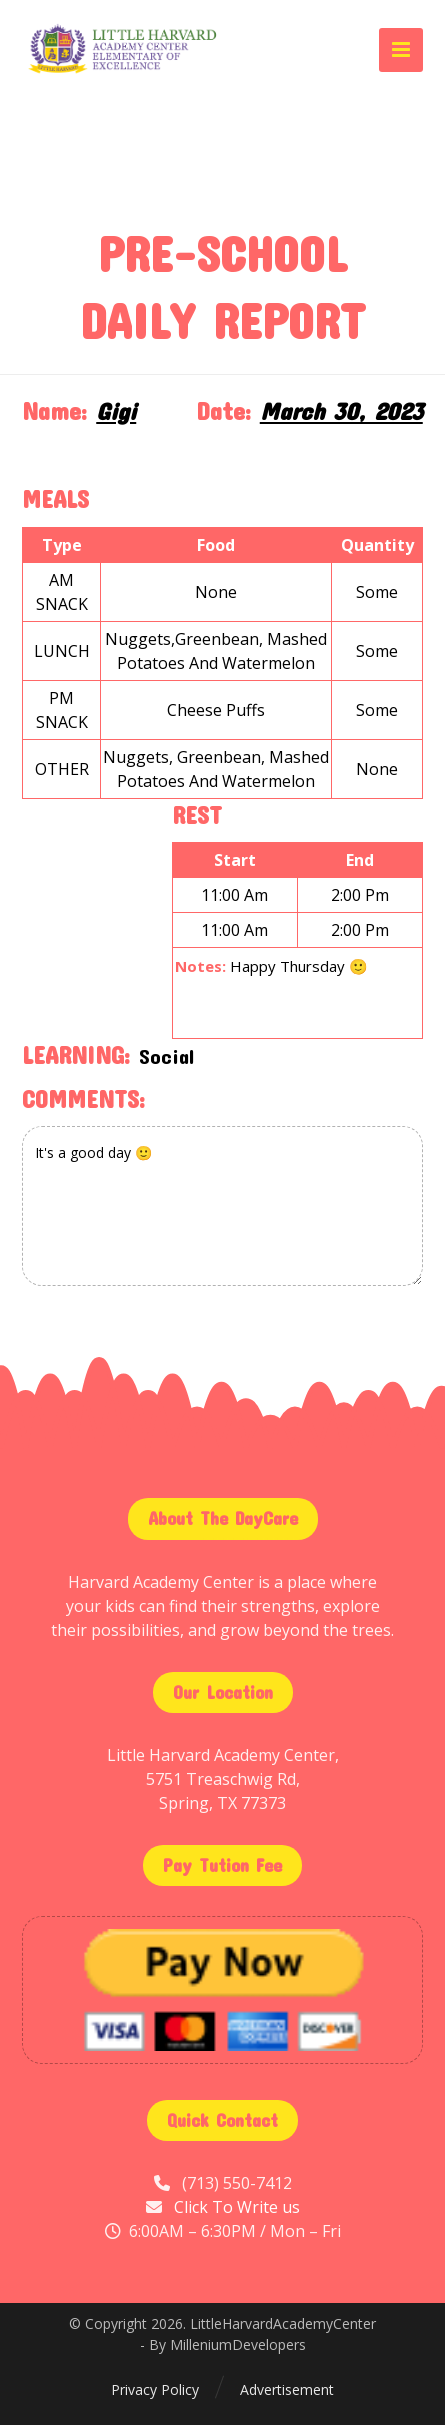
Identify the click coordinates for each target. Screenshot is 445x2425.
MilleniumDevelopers (238, 2344)
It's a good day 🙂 (222, 1206)
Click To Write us (237, 2207)
